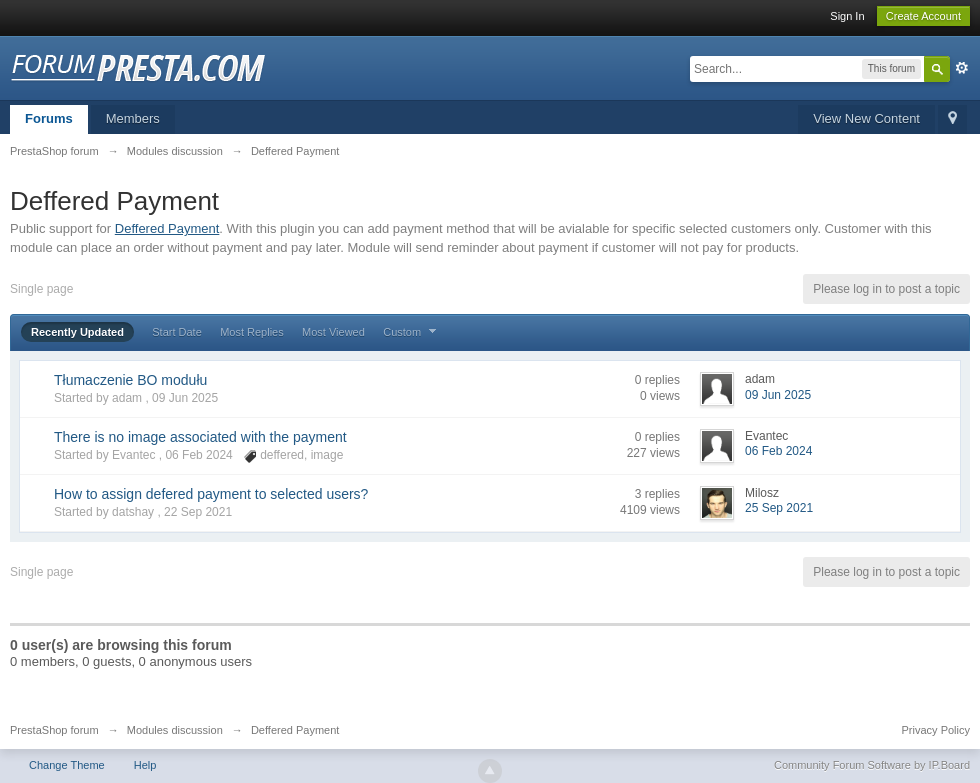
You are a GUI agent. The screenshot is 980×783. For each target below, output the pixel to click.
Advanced (962, 68)
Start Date (177, 332)
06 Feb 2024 (778, 451)
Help (145, 765)
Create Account (923, 16)
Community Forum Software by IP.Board (872, 765)
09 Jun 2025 (778, 395)
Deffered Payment (167, 228)
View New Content (866, 118)
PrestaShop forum (54, 730)
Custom (412, 332)
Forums (49, 118)
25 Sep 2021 (779, 508)
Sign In (847, 16)
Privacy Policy (936, 730)
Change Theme (67, 765)
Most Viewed (333, 332)
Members (133, 118)
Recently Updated (77, 332)
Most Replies (252, 332)
